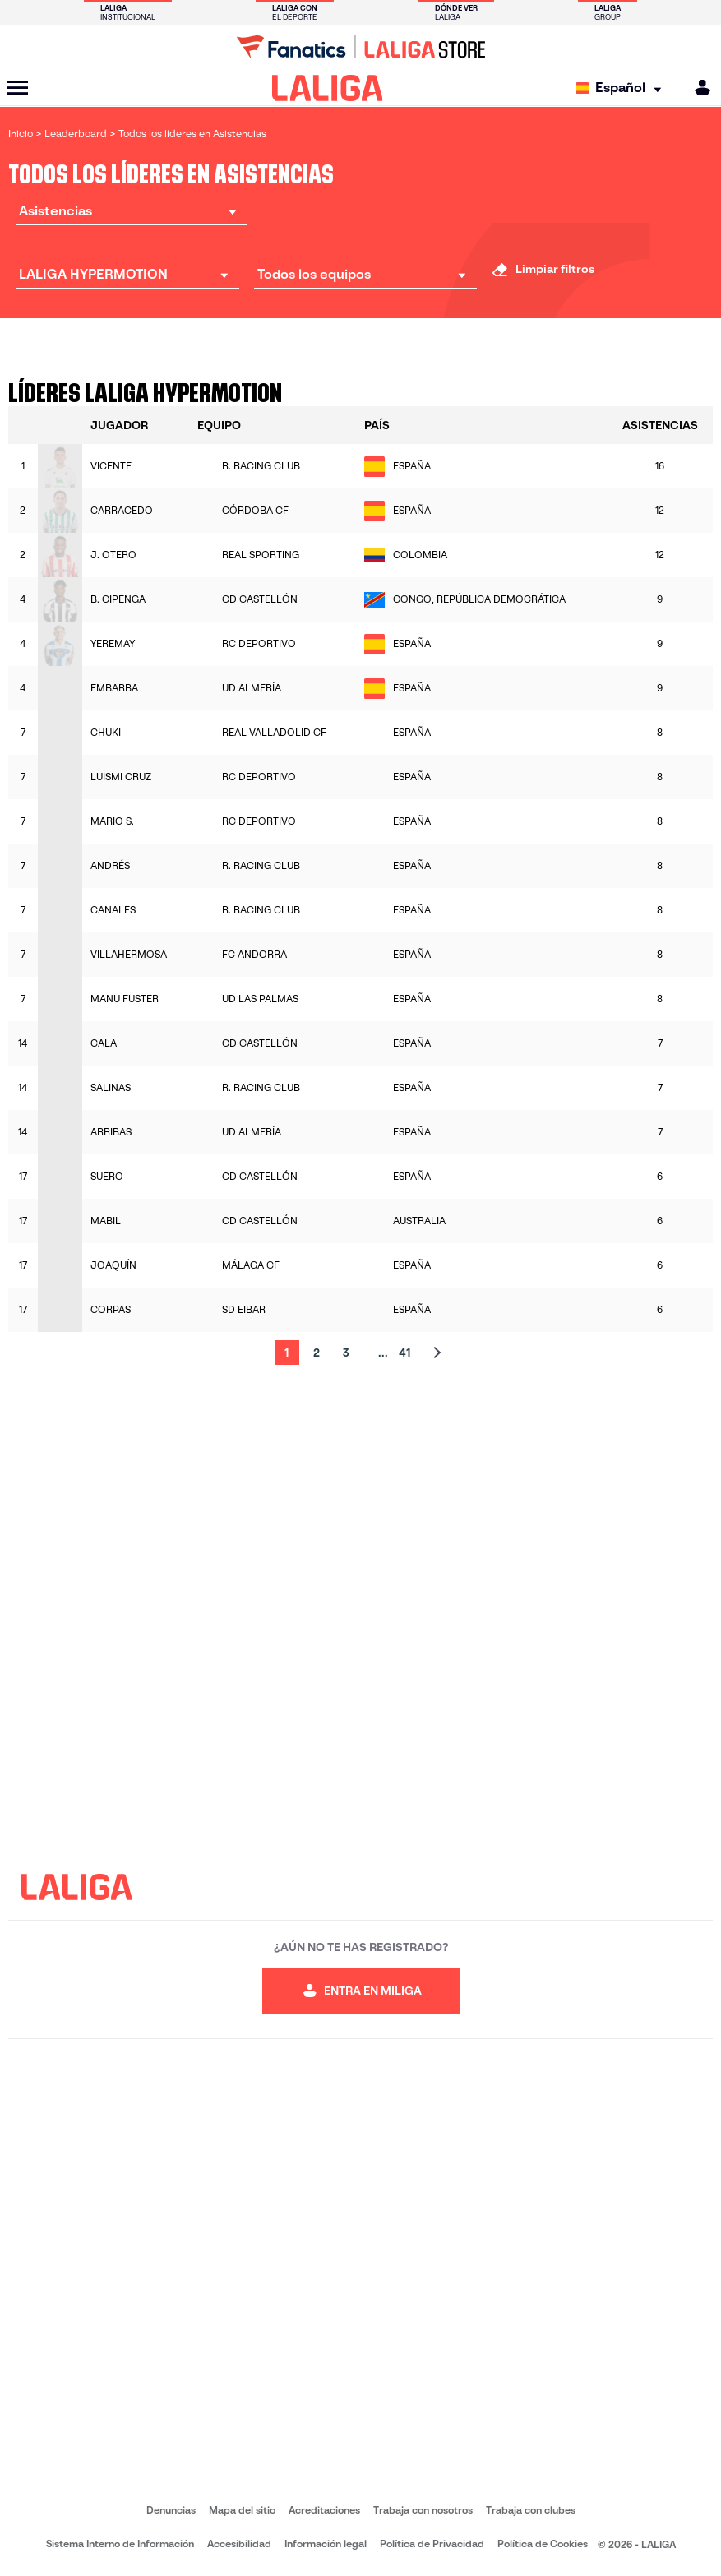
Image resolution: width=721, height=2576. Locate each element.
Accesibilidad (239, 2543)
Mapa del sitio (242, 2509)
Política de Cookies (542, 2543)
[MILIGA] (697, 87)
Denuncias (171, 2509)
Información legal (325, 2543)
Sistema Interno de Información (120, 2543)
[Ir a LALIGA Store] (360, 46)
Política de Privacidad (432, 2543)
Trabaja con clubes (530, 2509)
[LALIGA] (327, 88)
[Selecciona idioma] (622, 88)
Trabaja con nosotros (423, 2509)
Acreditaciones (324, 2509)
